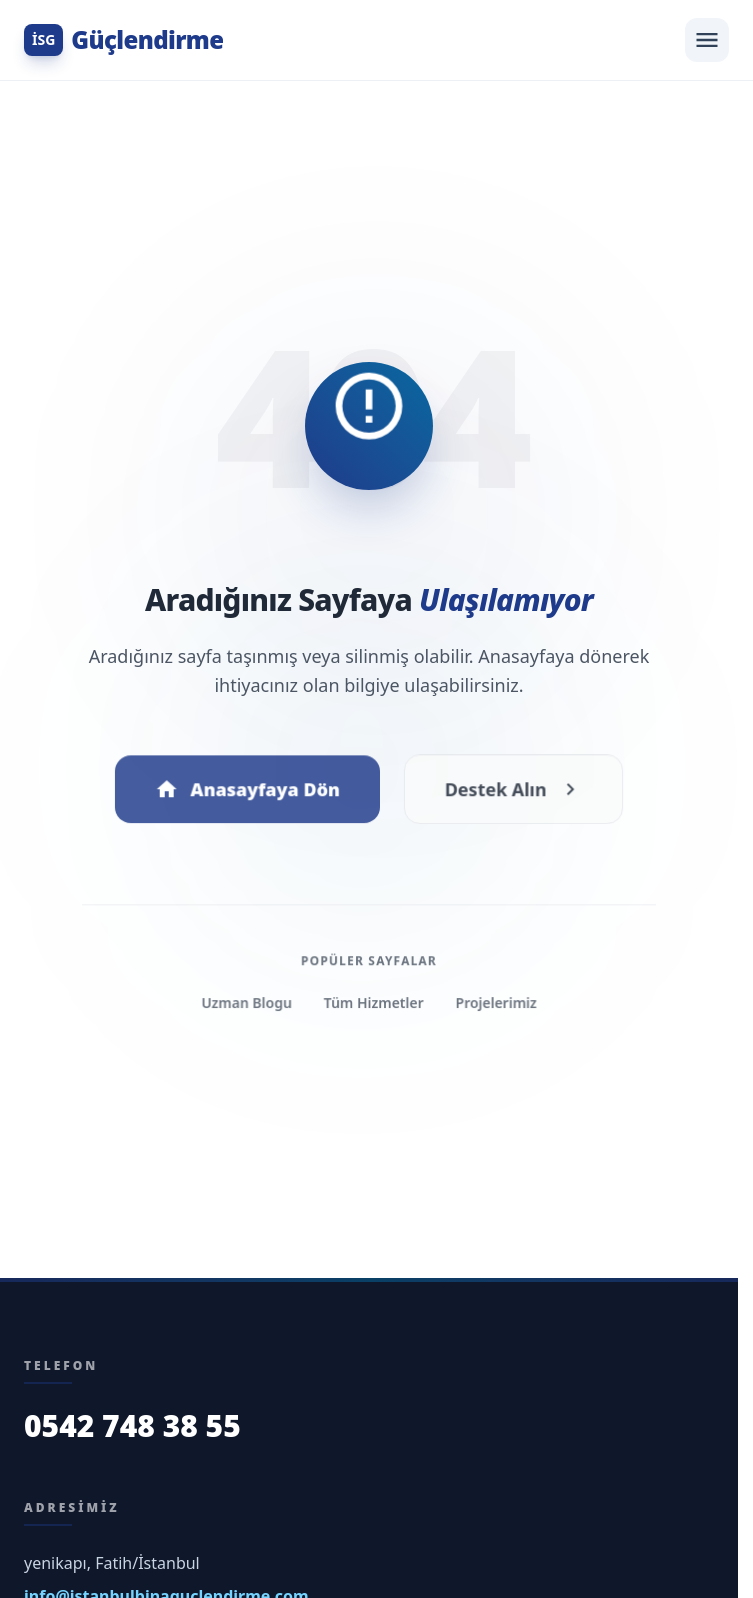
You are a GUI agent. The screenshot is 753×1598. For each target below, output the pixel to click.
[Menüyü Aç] (707, 40)
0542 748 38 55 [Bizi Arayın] (132, 1426)
